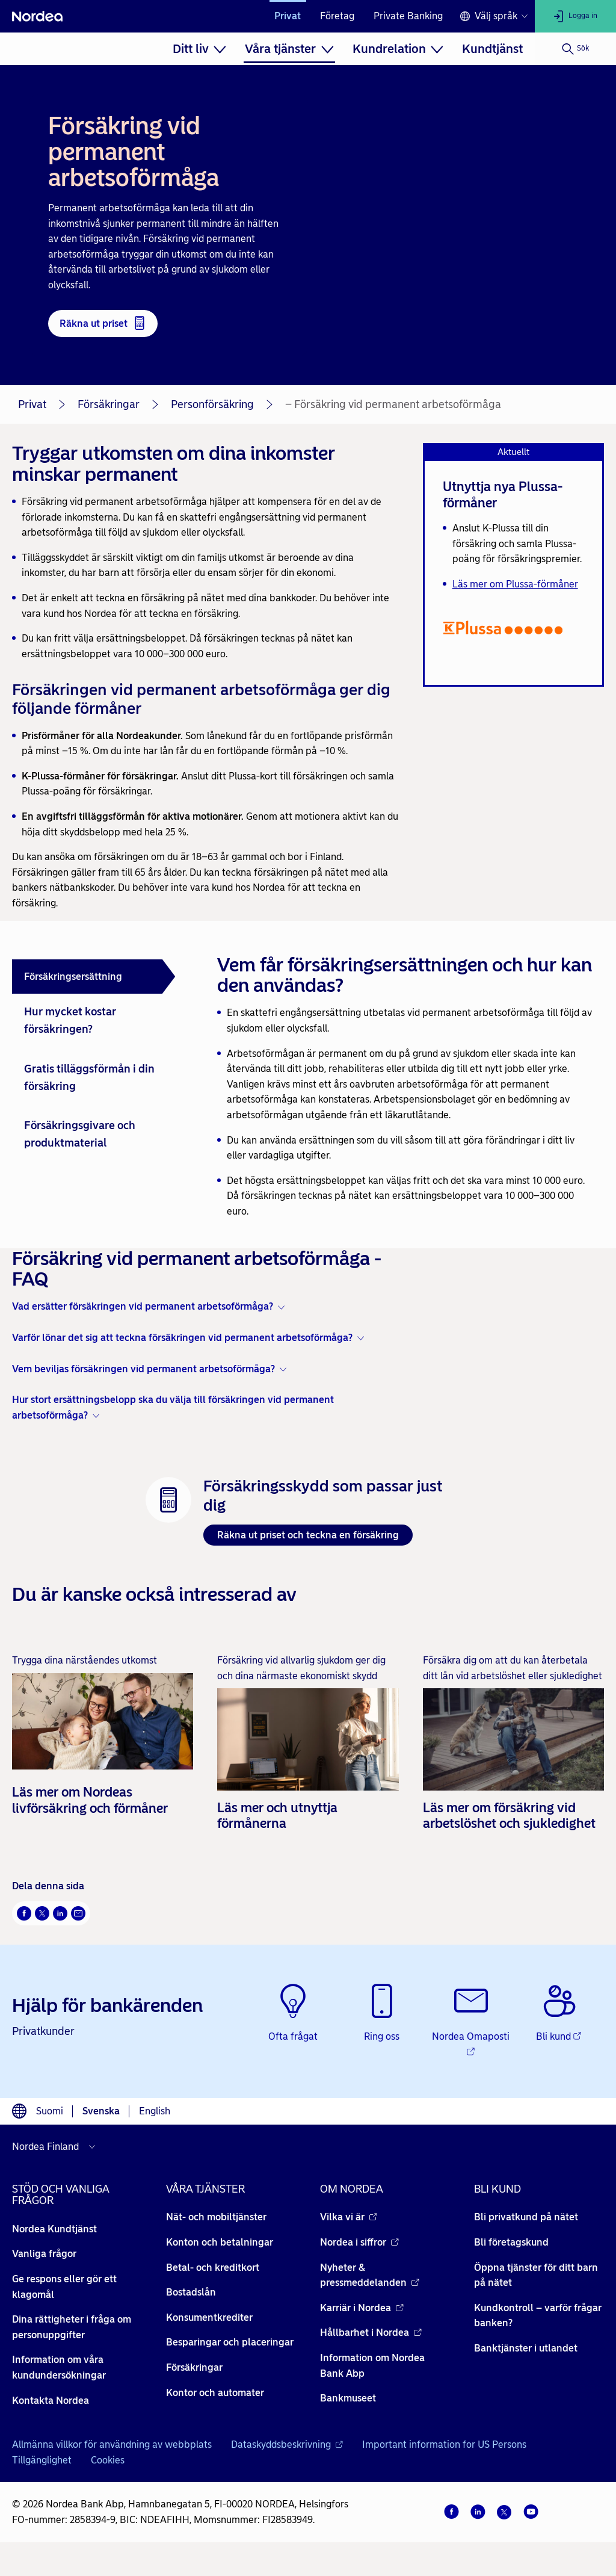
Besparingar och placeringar (230, 2342)
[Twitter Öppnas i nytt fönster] (42, 1913)
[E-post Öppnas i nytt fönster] (78, 1913)
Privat (287, 16)
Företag (337, 16)
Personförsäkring (212, 404)
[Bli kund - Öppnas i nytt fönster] (559, 2014)
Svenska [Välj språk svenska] (101, 2111)
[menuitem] (199, 49)
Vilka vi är (348, 2217)
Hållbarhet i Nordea (371, 2332)
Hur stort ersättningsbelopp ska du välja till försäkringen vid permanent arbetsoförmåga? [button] (173, 1407)
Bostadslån (191, 2292)
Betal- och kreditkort (212, 2267)
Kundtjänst (492, 49)
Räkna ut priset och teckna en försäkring (308, 1535)
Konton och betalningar (219, 2242)
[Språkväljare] (494, 16)
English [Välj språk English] (154, 2111)
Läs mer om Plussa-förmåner (515, 584)
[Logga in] (575, 16)
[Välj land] (56, 2147)
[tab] (93, 976)
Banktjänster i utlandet (526, 2348)
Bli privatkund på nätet (526, 2217)
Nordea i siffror (359, 2242)
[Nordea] (37, 16)
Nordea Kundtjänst (54, 2229)
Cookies (108, 2460)
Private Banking (408, 16)
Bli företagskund (511, 2242)
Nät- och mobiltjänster (216, 2217)
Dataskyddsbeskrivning (287, 2444)
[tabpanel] (405, 1084)
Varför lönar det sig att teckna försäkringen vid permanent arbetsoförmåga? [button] (182, 1337)
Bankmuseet (348, 2398)
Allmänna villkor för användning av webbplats (112, 2444)
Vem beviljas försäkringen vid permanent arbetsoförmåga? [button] (143, 1369)
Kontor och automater (215, 2392)
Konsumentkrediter (209, 2317)
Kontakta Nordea (50, 2400)
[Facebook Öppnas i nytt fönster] (24, 1913)
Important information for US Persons (444, 2444)
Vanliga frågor (44, 2253)
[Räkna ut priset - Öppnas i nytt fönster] (103, 324)
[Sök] (575, 49)
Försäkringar (109, 404)
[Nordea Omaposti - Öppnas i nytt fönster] (471, 2021)
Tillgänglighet (42, 2460)
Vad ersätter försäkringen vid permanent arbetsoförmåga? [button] (142, 1306)
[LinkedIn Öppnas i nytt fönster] (60, 1913)
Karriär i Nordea (362, 2308)
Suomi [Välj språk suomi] (49, 2111)
